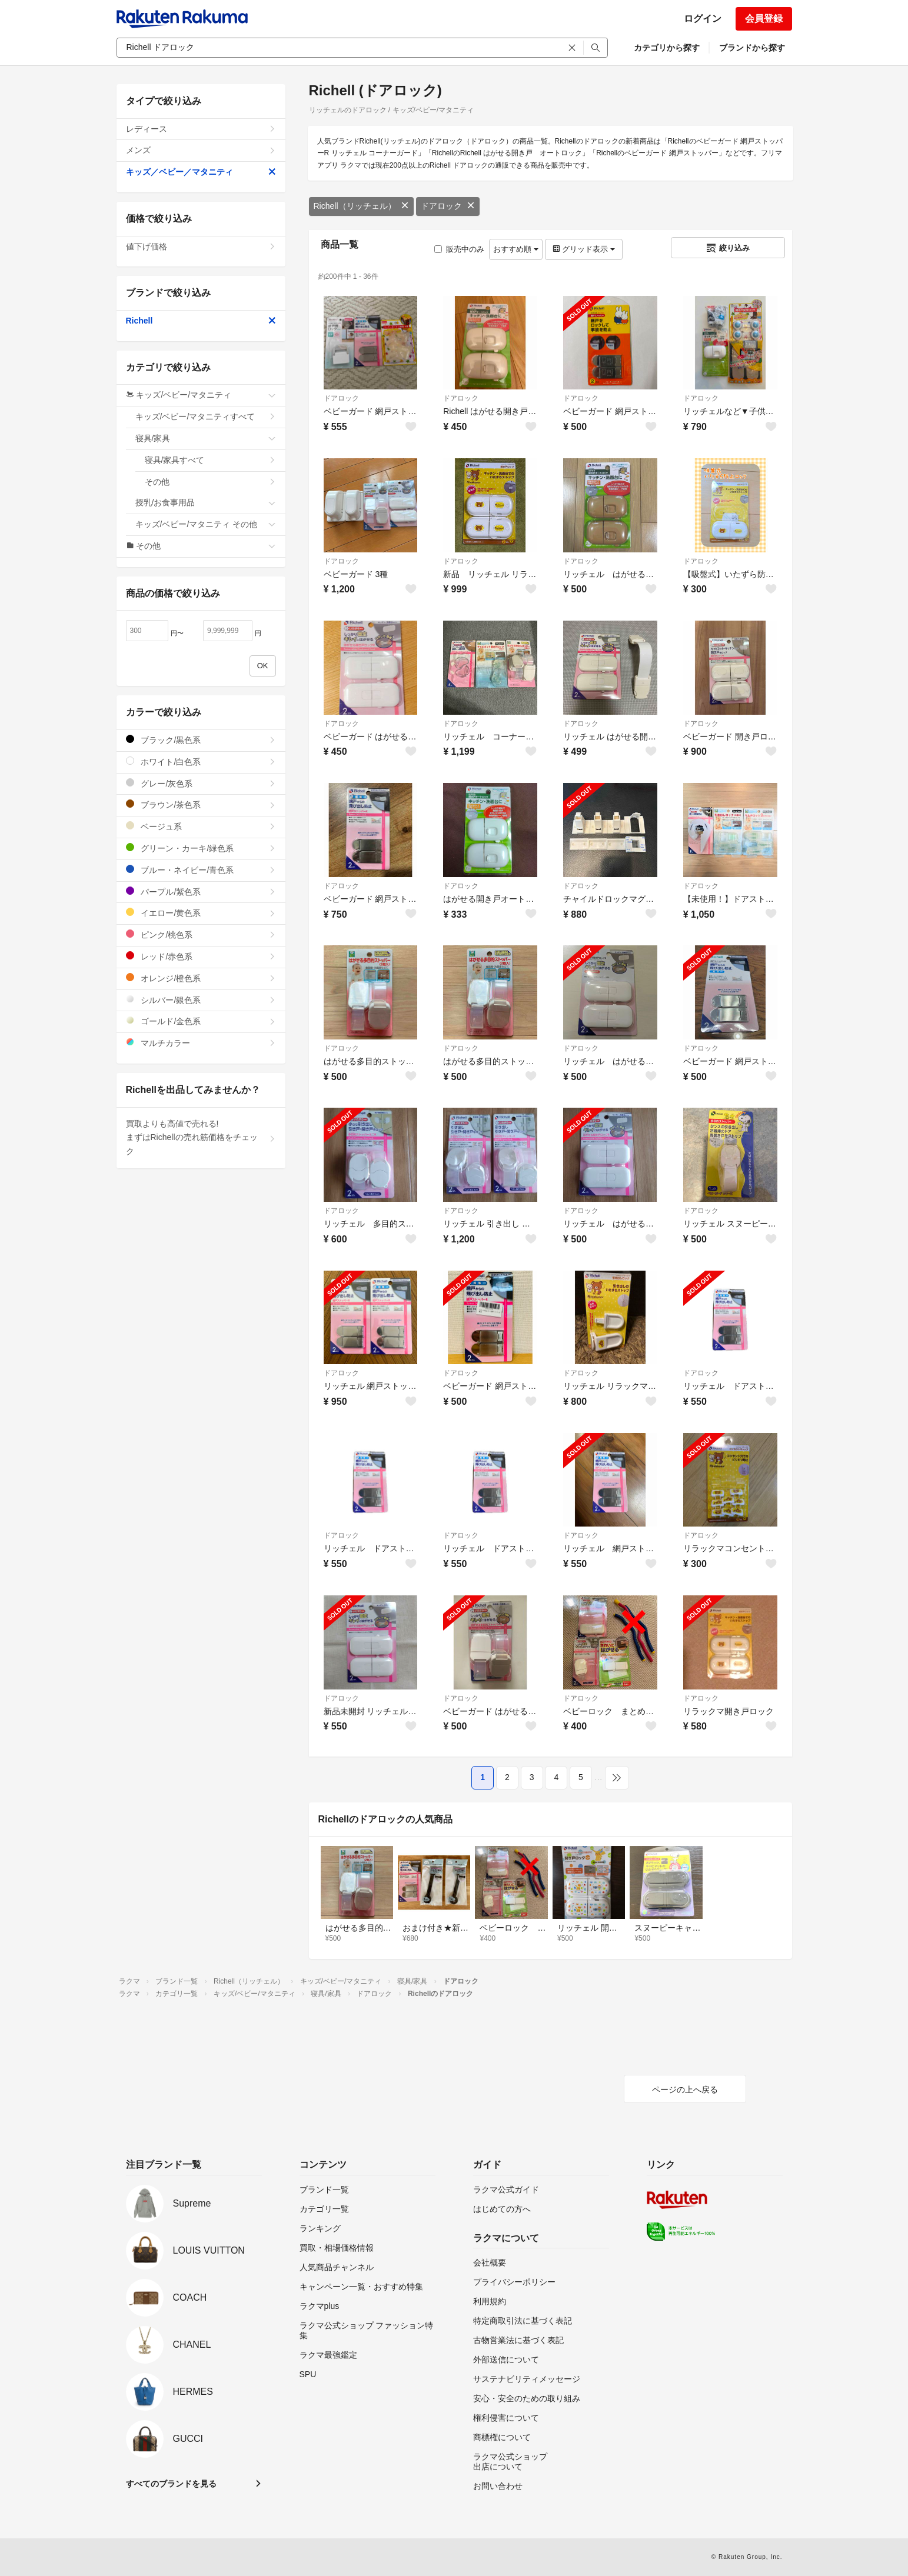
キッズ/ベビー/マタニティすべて (205, 416)
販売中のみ (459, 249)
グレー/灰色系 (201, 783)
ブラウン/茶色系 (201, 804)
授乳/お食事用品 (205, 502)
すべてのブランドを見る (171, 2483)
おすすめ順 (515, 249)
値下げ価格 (201, 246)
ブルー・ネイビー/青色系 (201, 870)
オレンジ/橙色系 (201, 978)
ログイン (702, 19)
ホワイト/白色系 (201, 762)
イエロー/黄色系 (201, 913)
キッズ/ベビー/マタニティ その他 (205, 524)
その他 (210, 481)
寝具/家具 (205, 438)
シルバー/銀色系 (201, 1000)
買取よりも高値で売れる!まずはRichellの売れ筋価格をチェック (201, 1138)
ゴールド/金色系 (201, 1021)
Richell (201, 320)
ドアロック (448, 206)
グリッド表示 (584, 249)
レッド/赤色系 (201, 956)
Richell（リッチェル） (361, 206)
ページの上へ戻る (685, 2089)
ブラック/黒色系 (201, 740)
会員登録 (764, 19)
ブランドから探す (752, 47)
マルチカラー (201, 1043)
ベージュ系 (201, 826)
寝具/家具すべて (210, 460)
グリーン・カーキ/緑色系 (201, 848)
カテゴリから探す (667, 47)
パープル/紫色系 (201, 892)
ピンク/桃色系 (201, 934)
